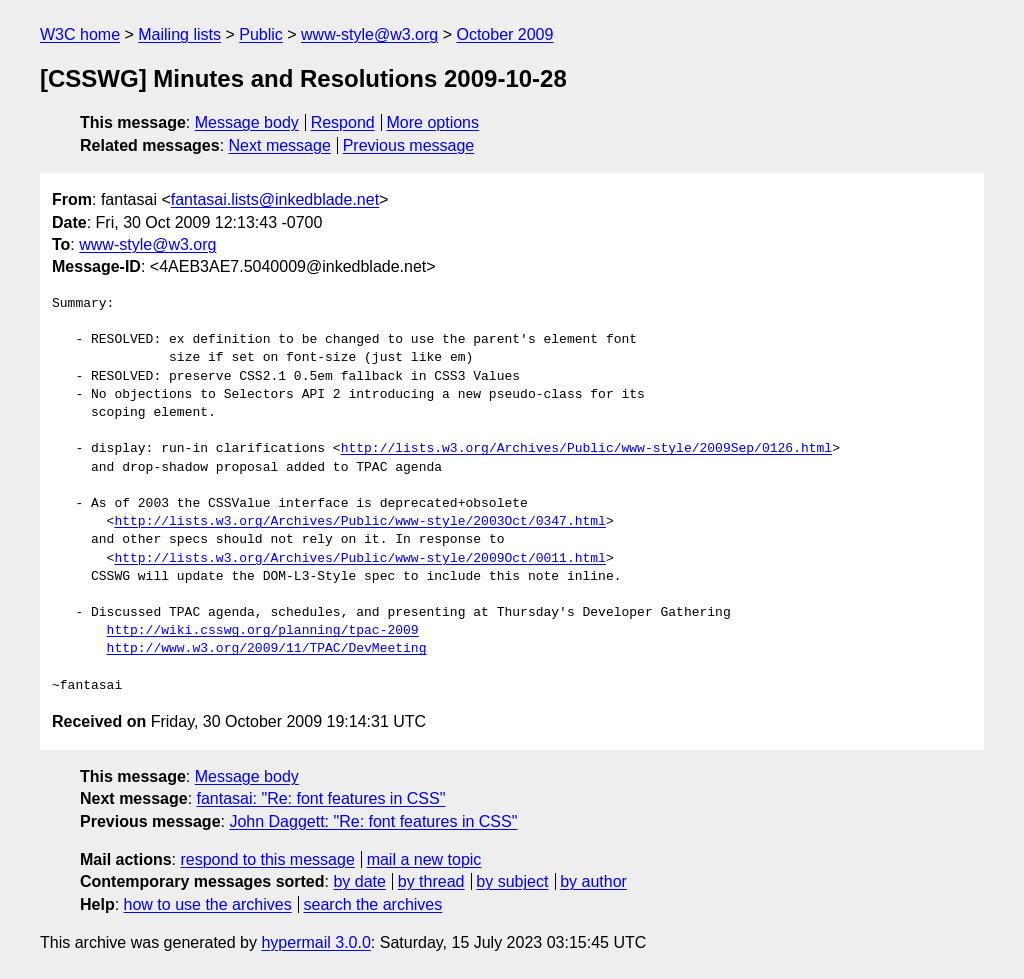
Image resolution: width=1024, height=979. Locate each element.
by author (593, 881)
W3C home (80, 34)
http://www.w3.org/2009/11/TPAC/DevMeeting (267, 649)
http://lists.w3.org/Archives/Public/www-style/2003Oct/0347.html (359, 522)
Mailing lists (179, 34)
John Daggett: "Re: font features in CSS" (373, 821)
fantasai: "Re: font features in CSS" (321, 798)
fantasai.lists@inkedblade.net (275, 199)
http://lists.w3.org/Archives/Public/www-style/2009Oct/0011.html (359, 559)
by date (359, 881)
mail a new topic (424, 859)
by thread (431, 881)
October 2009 (504, 34)
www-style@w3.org (369, 34)
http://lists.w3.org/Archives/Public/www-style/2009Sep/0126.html (586, 449)
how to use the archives (208, 904)
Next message (280, 145)
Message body (247, 122)
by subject (512, 881)
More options (433, 122)
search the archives (373, 904)
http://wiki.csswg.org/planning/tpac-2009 (263, 631)
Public (261, 34)
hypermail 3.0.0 (315, 942)
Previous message (409, 145)
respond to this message (267, 859)
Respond (343, 122)
